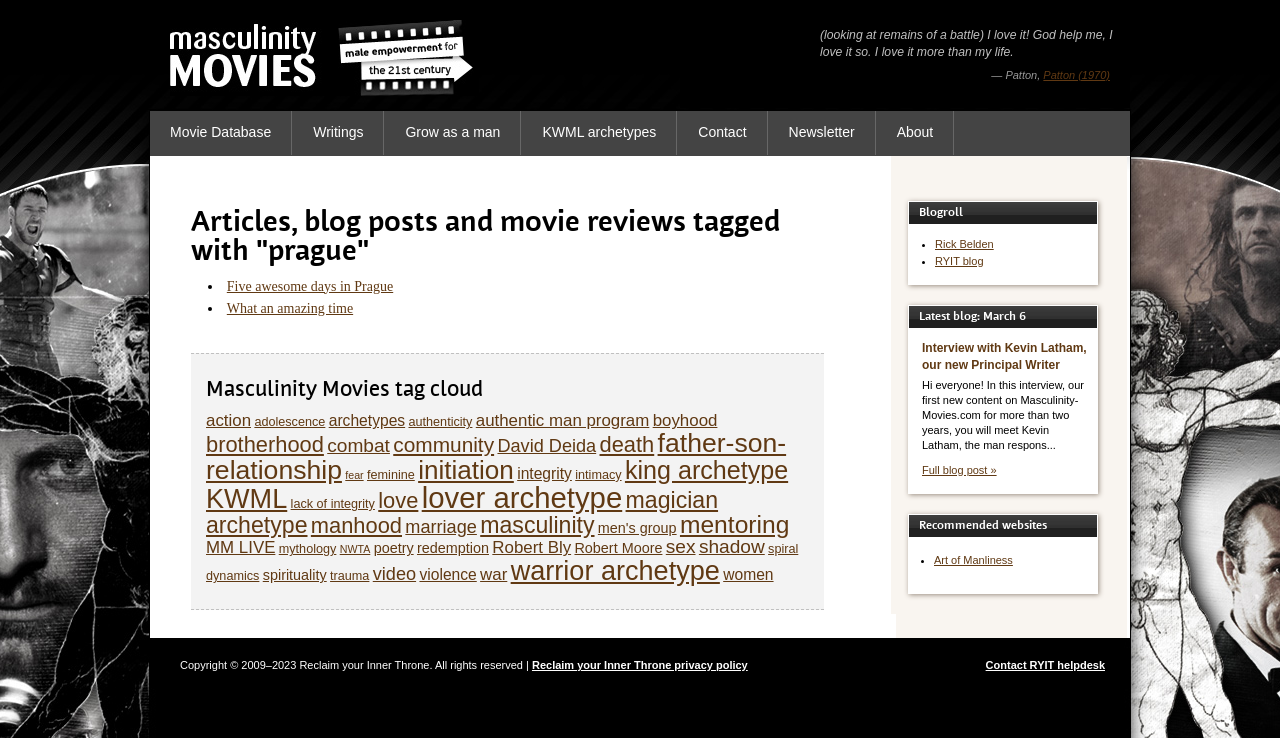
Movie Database (220, 132)
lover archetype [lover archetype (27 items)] (522, 497)
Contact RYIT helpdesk (1045, 665)
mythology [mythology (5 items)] (308, 549)
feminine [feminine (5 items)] (391, 475)
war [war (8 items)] (493, 574)
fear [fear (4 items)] (354, 475)
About (915, 132)
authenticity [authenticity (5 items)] (440, 422)
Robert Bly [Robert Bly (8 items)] (531, 547)
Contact (722, 132)
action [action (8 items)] (228, 420)
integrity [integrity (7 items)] (544, 473)
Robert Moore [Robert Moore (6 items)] (618, 548)
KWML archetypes (599, 132)
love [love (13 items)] (398, 500)
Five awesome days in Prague (310, 286)
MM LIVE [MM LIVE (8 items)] (240, 547)
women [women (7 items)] (748, 574)
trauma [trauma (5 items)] (349, 576)
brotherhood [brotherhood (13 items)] (265, 444)
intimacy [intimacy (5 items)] (598, 475)
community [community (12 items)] (443, 444)
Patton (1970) (1076, 75)
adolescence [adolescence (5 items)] (289, 422)
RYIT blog (959, 261)
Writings (338, 132)
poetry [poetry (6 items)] (394, 548)
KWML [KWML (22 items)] (246, 498)
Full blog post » (959, 470)
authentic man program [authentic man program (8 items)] (563, 420)
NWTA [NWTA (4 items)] (355, 549)
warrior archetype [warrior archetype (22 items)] (615, 570)
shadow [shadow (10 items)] (732, 546)
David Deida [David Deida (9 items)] (546, 446)
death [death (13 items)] (627, 444)
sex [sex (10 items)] (681, 546)
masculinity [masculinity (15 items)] (537, 525)
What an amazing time (290, 308)
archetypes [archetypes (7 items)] (367, 420)
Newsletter (822, 132)
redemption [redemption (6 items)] (453, 548)
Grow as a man (452, 132)
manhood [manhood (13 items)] (356, 525)
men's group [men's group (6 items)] (637, 528)
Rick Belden (964, 244)
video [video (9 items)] (394, 574)
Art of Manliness (973, 560)
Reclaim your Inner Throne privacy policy (640, 665)
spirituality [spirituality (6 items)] (295, 575)
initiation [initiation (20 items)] (466, 470)
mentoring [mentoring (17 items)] (734, 524)
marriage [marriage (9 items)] (441, 527)
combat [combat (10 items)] (358, 445)
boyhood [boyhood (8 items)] (685, 420)
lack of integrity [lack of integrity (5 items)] (333, 504)
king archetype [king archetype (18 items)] (706, 470)
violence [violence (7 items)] (447, 574)
